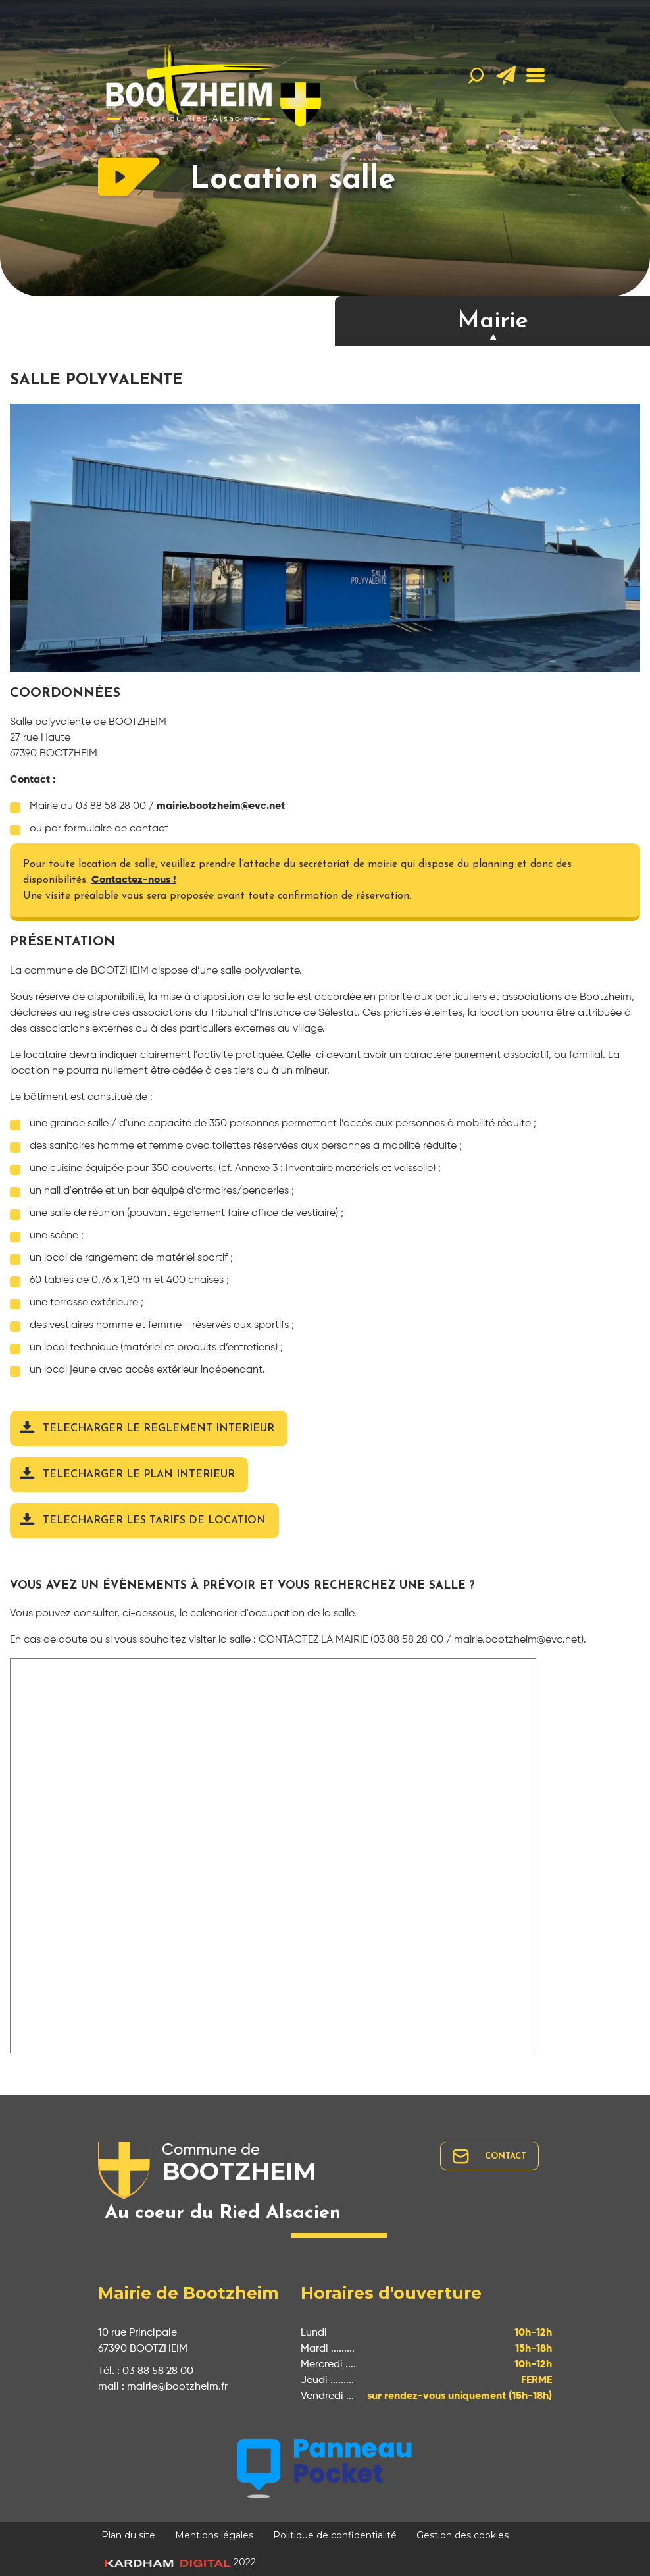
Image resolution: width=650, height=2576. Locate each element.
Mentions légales (214, 2535)
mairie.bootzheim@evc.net (221, 806)
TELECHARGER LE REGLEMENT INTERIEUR (158, 1428)
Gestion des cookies (462, 2535)
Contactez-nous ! (133, 880)
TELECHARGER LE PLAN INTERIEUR (139, 1474)
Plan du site (128, 2535)
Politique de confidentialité (335, 2535)
